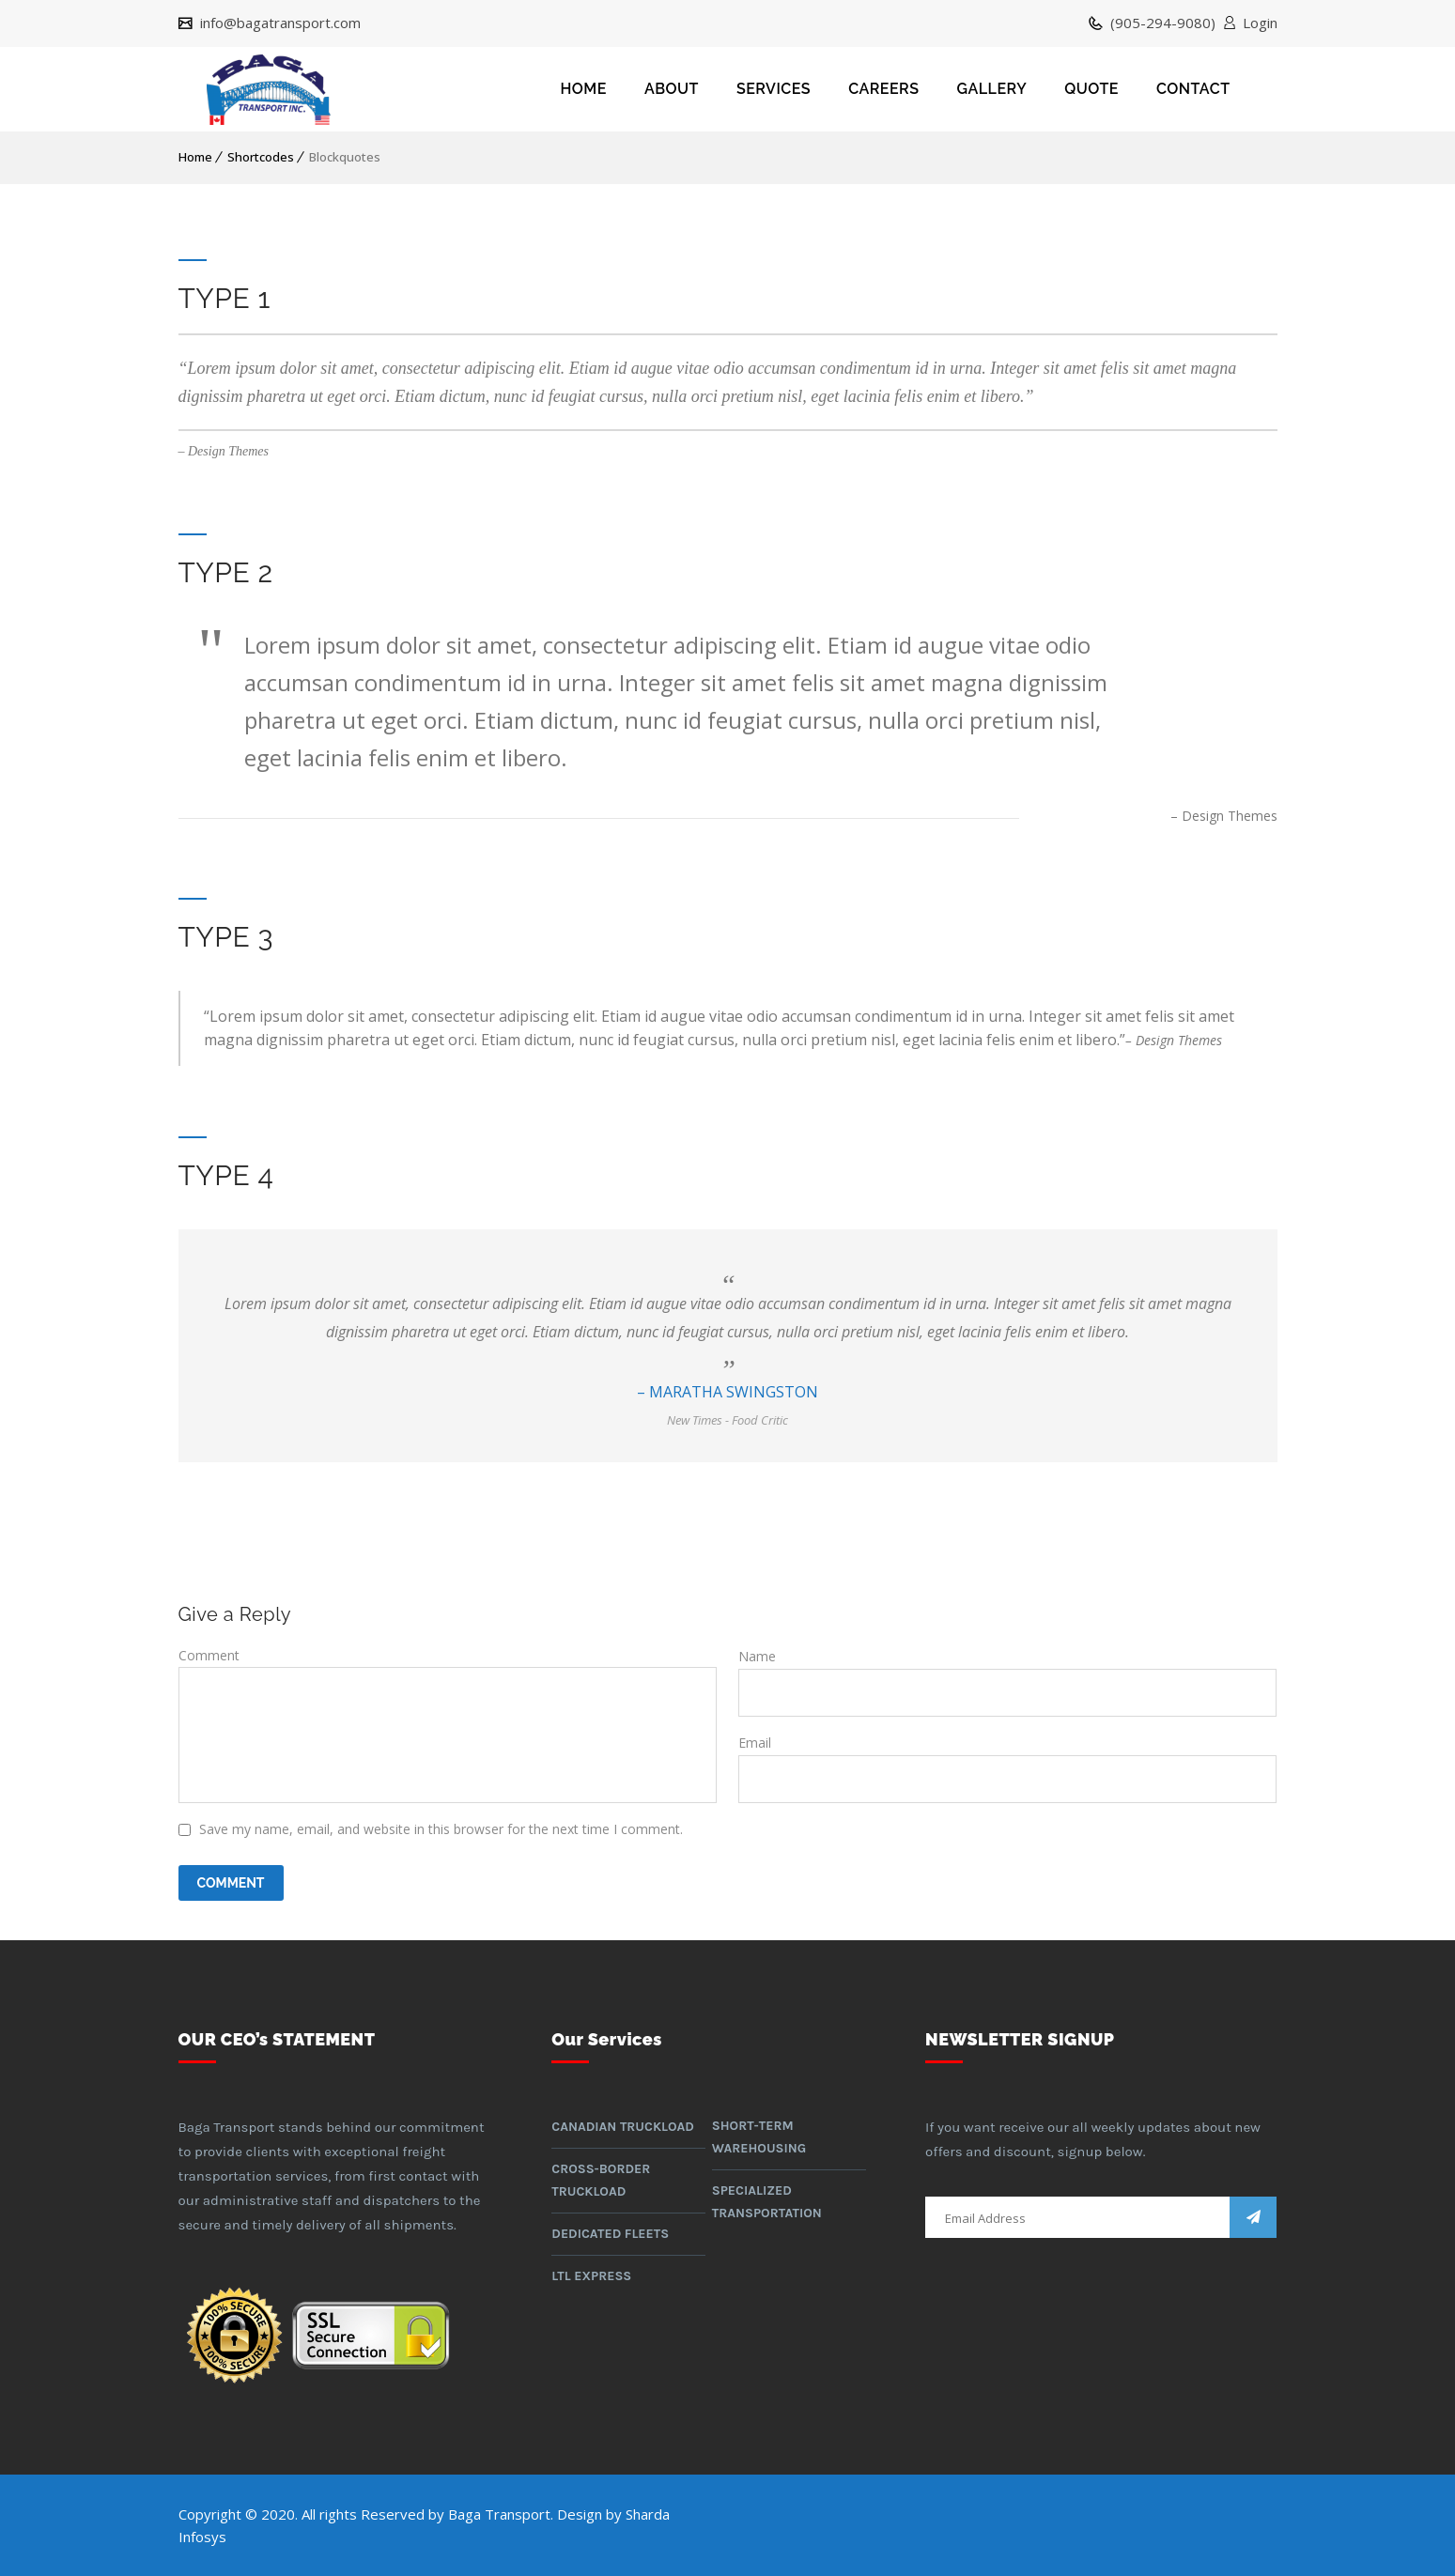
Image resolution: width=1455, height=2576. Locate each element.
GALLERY (991, 89)
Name (757, 1656)
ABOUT (671, 89)
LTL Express (591, 2276)
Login (1260, 23)
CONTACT (1193, 89)
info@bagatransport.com (278, 23)
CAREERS (883, 89)
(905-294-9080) (1161, 23)
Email (754, 1742)
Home (195, 156)
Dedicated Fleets (610, 2234)
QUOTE (1091, 89)
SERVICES (773, 89)
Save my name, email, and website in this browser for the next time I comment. (441, 1829)
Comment (209, 1655)
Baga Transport (499, 2514)
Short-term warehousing (759, 2137)
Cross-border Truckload (600, 2180)
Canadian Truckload (622, 2127)
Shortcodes (260, 156)
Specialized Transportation (767, 2202)
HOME (583, 89)
